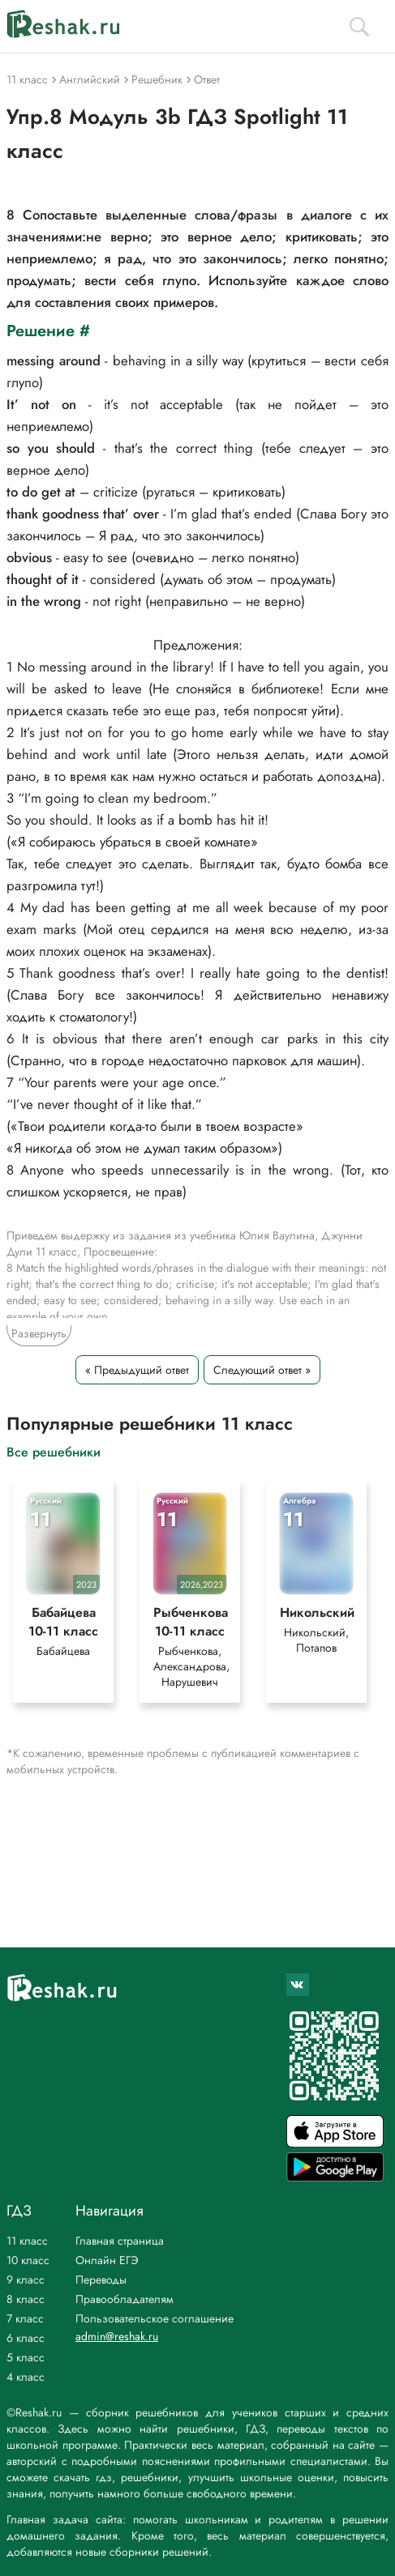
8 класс (25, 2299)
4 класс (25, 2377)
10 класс (27, 2260)
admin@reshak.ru (116, 2336)
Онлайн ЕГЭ (107, 2260)
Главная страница (119, 2241)
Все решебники (53, 1451)
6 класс (25, 2338)
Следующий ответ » (262, 1370)
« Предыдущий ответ (137, 1370)
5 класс (25, 2357)
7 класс (25, 2318)
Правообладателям (124, 2299)
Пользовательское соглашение (154, 2318)
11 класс (27, 2241)
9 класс (25, 2279)
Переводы (101, 2279)
